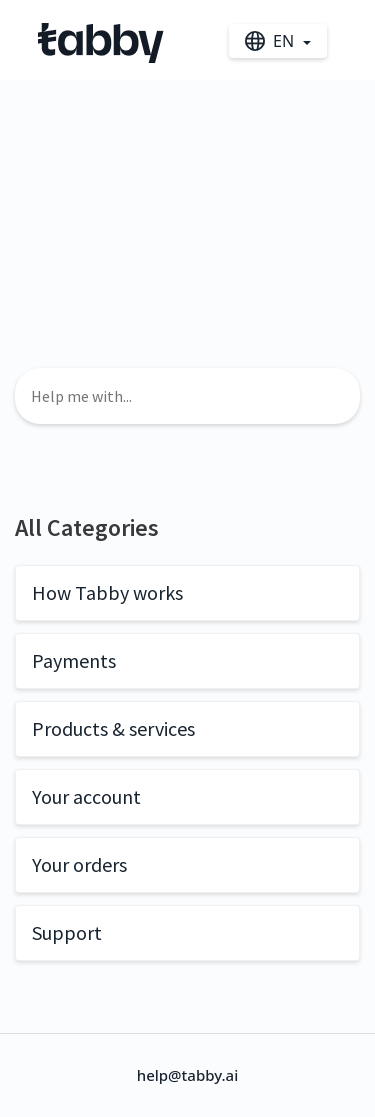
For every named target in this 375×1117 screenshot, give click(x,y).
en (271, 41)
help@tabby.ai (188, 1075)
